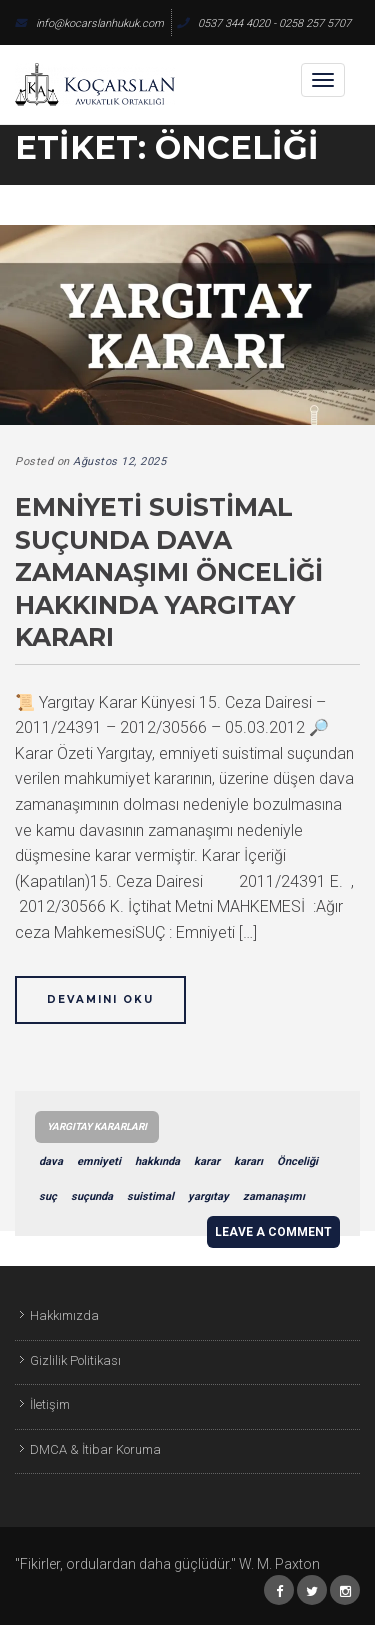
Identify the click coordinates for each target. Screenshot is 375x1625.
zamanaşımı (274, 1196)
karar (207, 1161)
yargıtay (208, 1196)
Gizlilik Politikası (75, 1360)
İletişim (50, 1404)
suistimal (150, 1196)
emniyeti (99, 1161)
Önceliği (297, 1161)
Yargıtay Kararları (97, 1126)
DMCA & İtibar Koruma (95, 1449)
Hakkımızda (64, 1315)
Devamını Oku (100, 999)
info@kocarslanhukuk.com (89, 23)
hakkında (157, 1161)
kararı (248, 1161)
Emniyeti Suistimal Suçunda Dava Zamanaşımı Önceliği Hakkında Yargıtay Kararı (169, 572)
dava (51, 1161)
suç (48, 1196)
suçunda (92, 1196)
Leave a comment (273, 1232)
